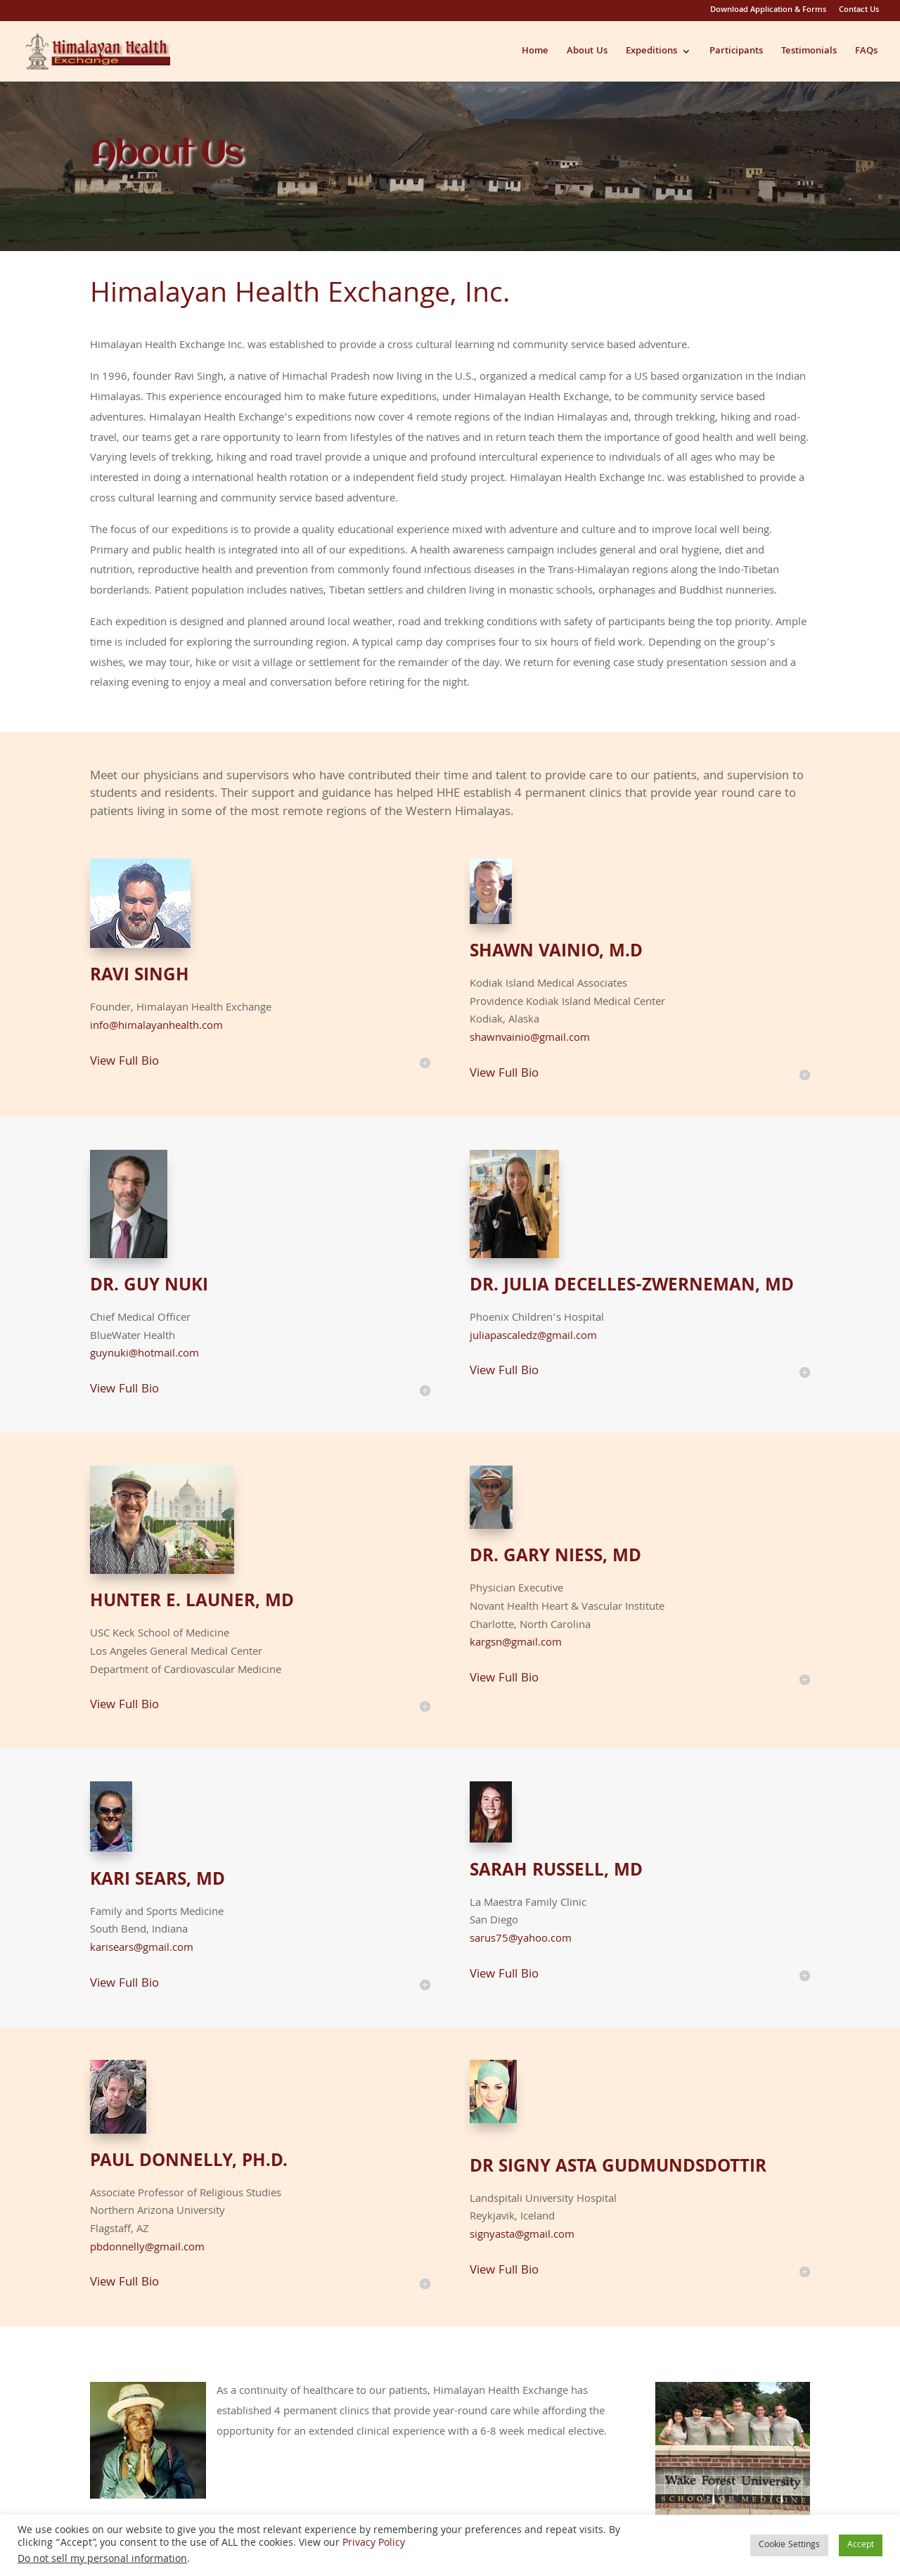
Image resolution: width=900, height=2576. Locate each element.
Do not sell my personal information (102, 2559)
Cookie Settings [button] (789, 2545)
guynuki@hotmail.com (144, 1354)
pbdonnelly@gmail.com (147, 2248)
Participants (736, 52)
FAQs (866, 52)
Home (535, 52)
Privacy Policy (373, 2543)
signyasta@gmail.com (522, 2235)
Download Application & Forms (768, 11)
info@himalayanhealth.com (156, 1027)
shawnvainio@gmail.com (530, 1039)
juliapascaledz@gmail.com (533, 1337)
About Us (587, 52)
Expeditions (651, 52)
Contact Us (859, 11)
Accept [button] (860, 2545)
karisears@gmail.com (141, 1949)
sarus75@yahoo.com (521, 1939)
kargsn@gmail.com (516, 1643)
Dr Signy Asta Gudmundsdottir (618, 2163)
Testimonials (809, 52)
